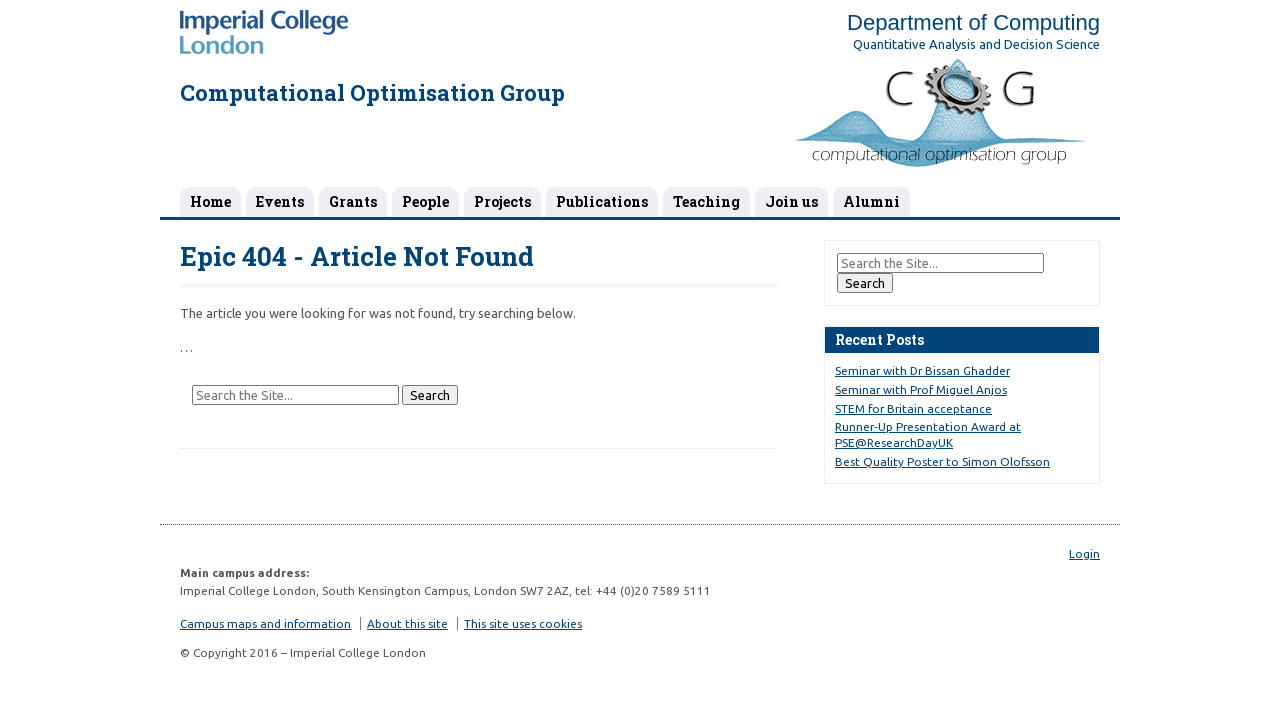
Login (1084, 553)
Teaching (706, 201)
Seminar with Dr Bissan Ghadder (922, 370)
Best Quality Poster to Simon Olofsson (942, 461)
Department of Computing (973, 22)
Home (210, 201)
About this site (407, 623)
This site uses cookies (523, 623)
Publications (602, 201)
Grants (353, 201)
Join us (791, 201)
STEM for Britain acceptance (913, 408)
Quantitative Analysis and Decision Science (976, 44)
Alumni (871, 201)
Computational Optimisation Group (372, 92)
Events (280, 201)
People (425, 201)
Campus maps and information (265, 623)
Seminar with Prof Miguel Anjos (921, 389)
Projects (502, 201)
